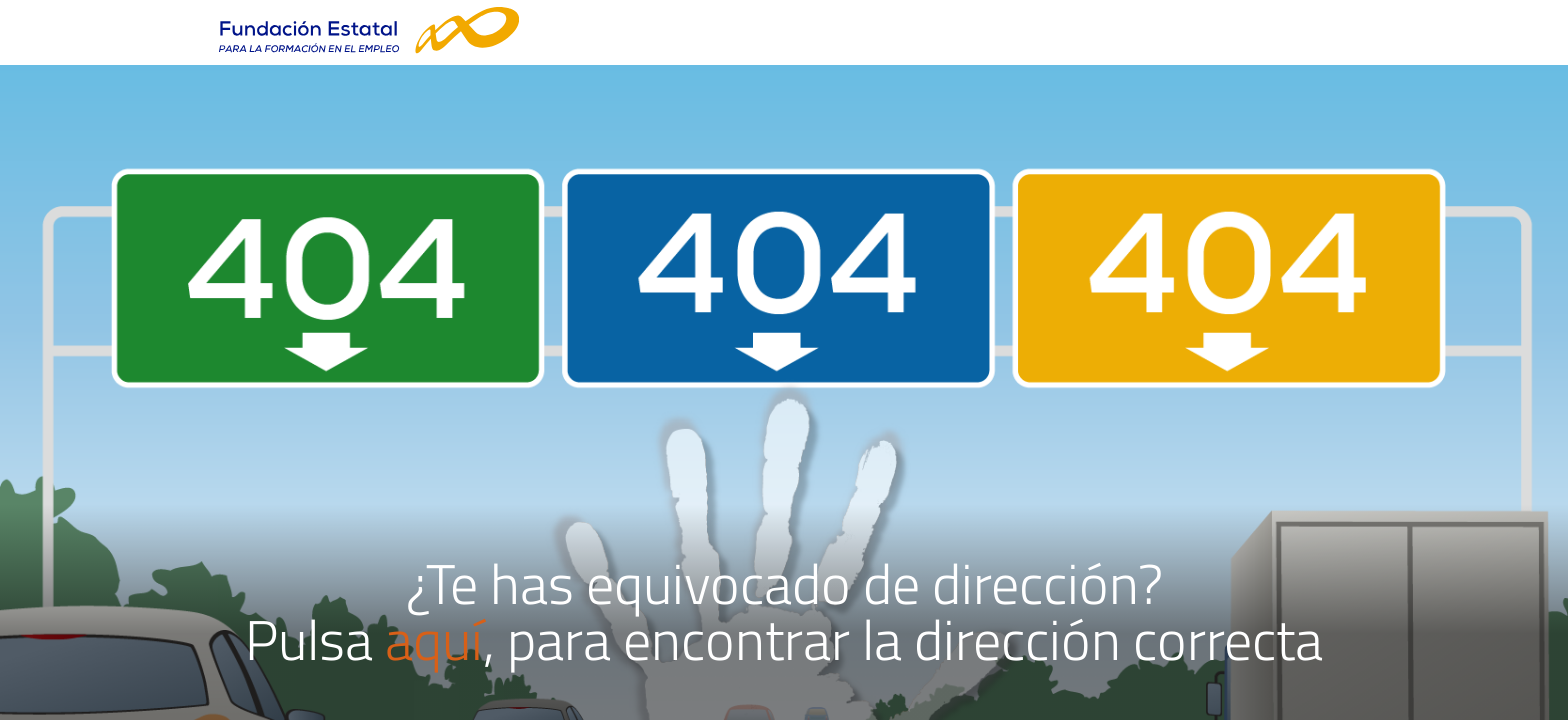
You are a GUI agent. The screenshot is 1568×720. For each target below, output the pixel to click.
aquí (434, 639)
